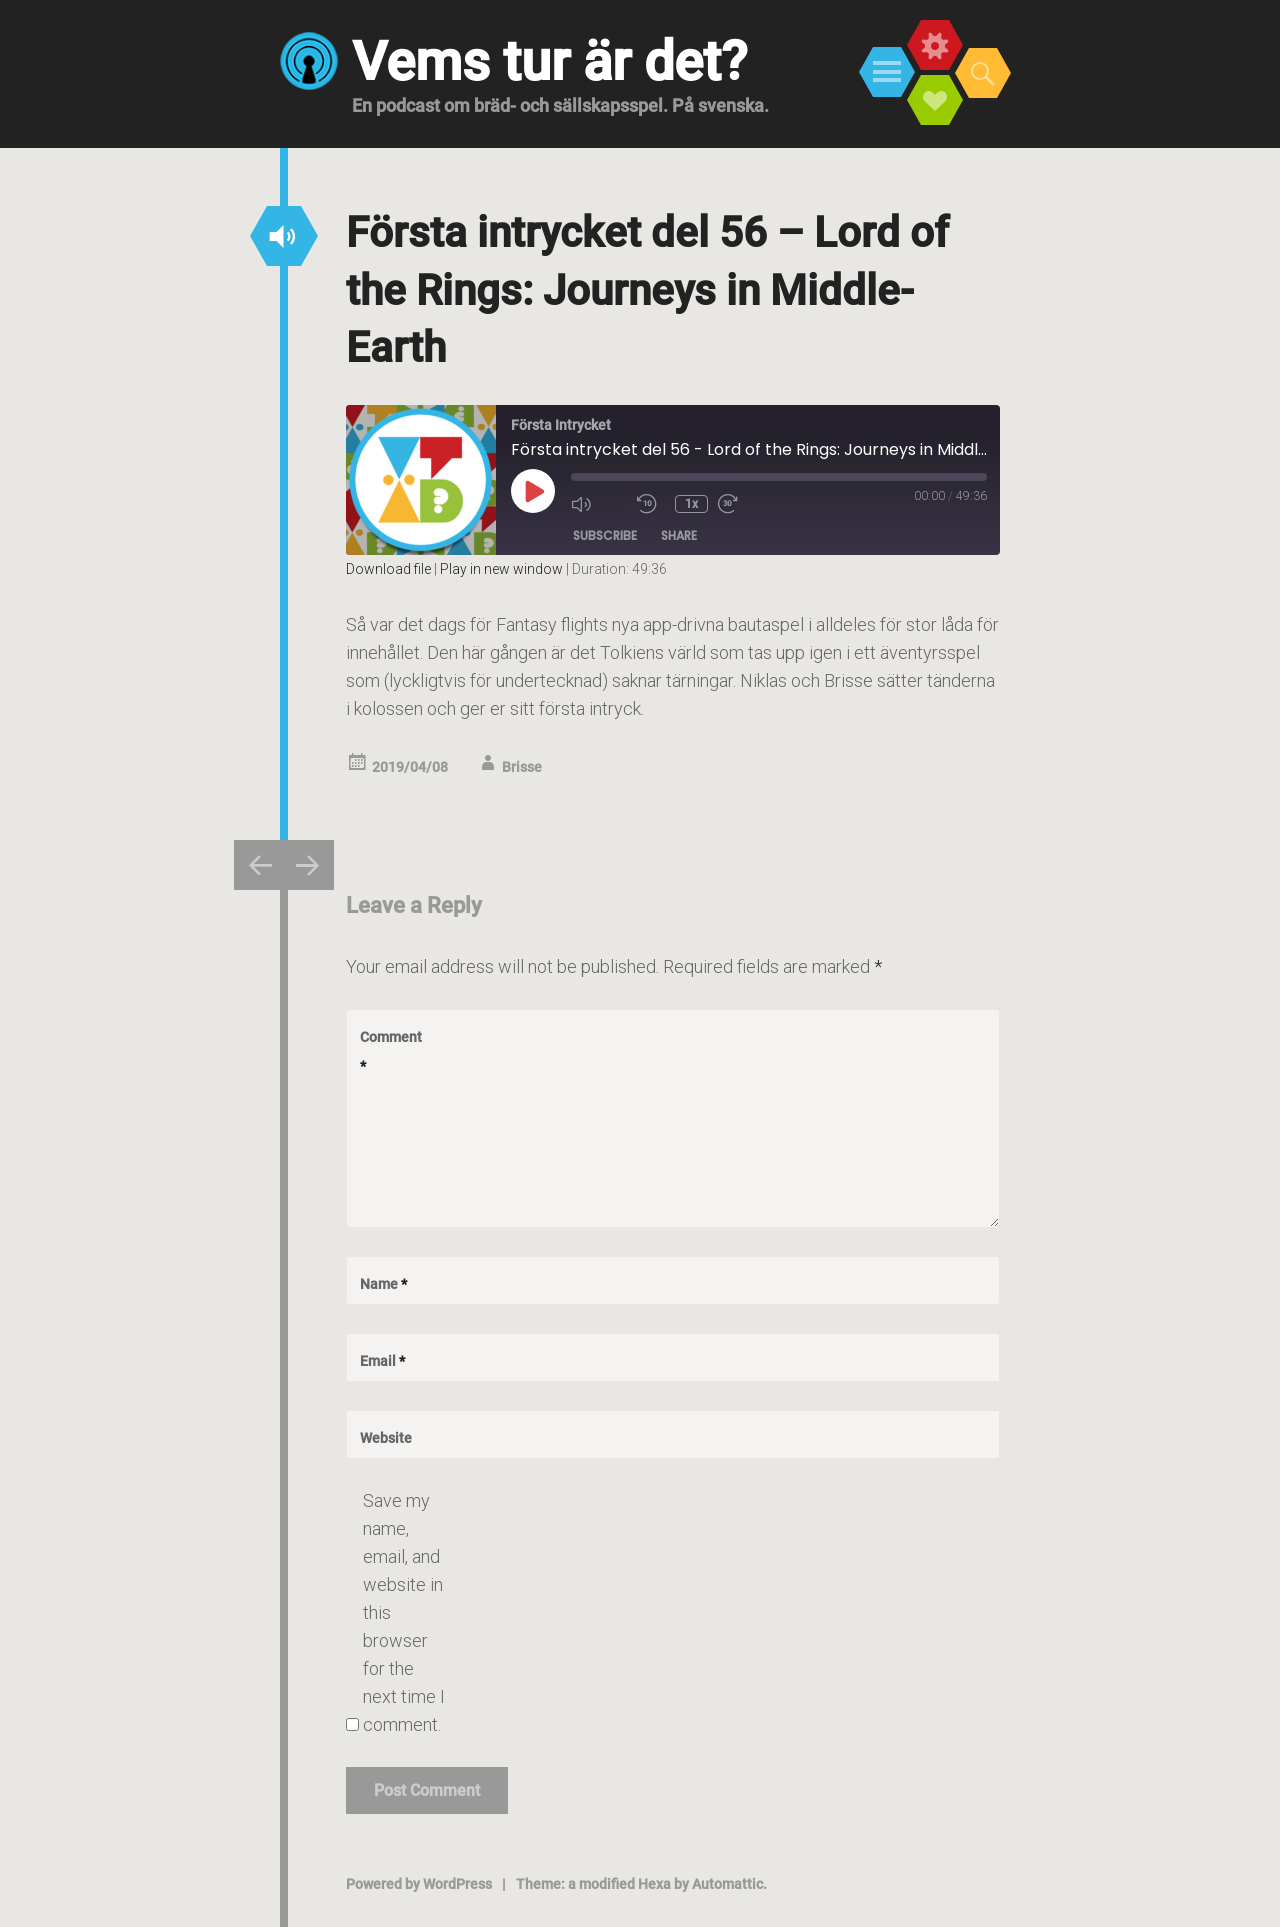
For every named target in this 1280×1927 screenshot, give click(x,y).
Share (679, 535)
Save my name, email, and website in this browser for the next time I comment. (404, 1612)
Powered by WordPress (419, 1884)
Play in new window (501, 569)
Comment (391, 1051)
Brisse (522, 767)
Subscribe (605, 535)
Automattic (727, 1884)
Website (386, 1438)
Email (382, 1361)
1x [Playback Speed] (691, 504)
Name (383, 1284)
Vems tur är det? (549, 61)
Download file (388, 569)
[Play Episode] (533, 491)
